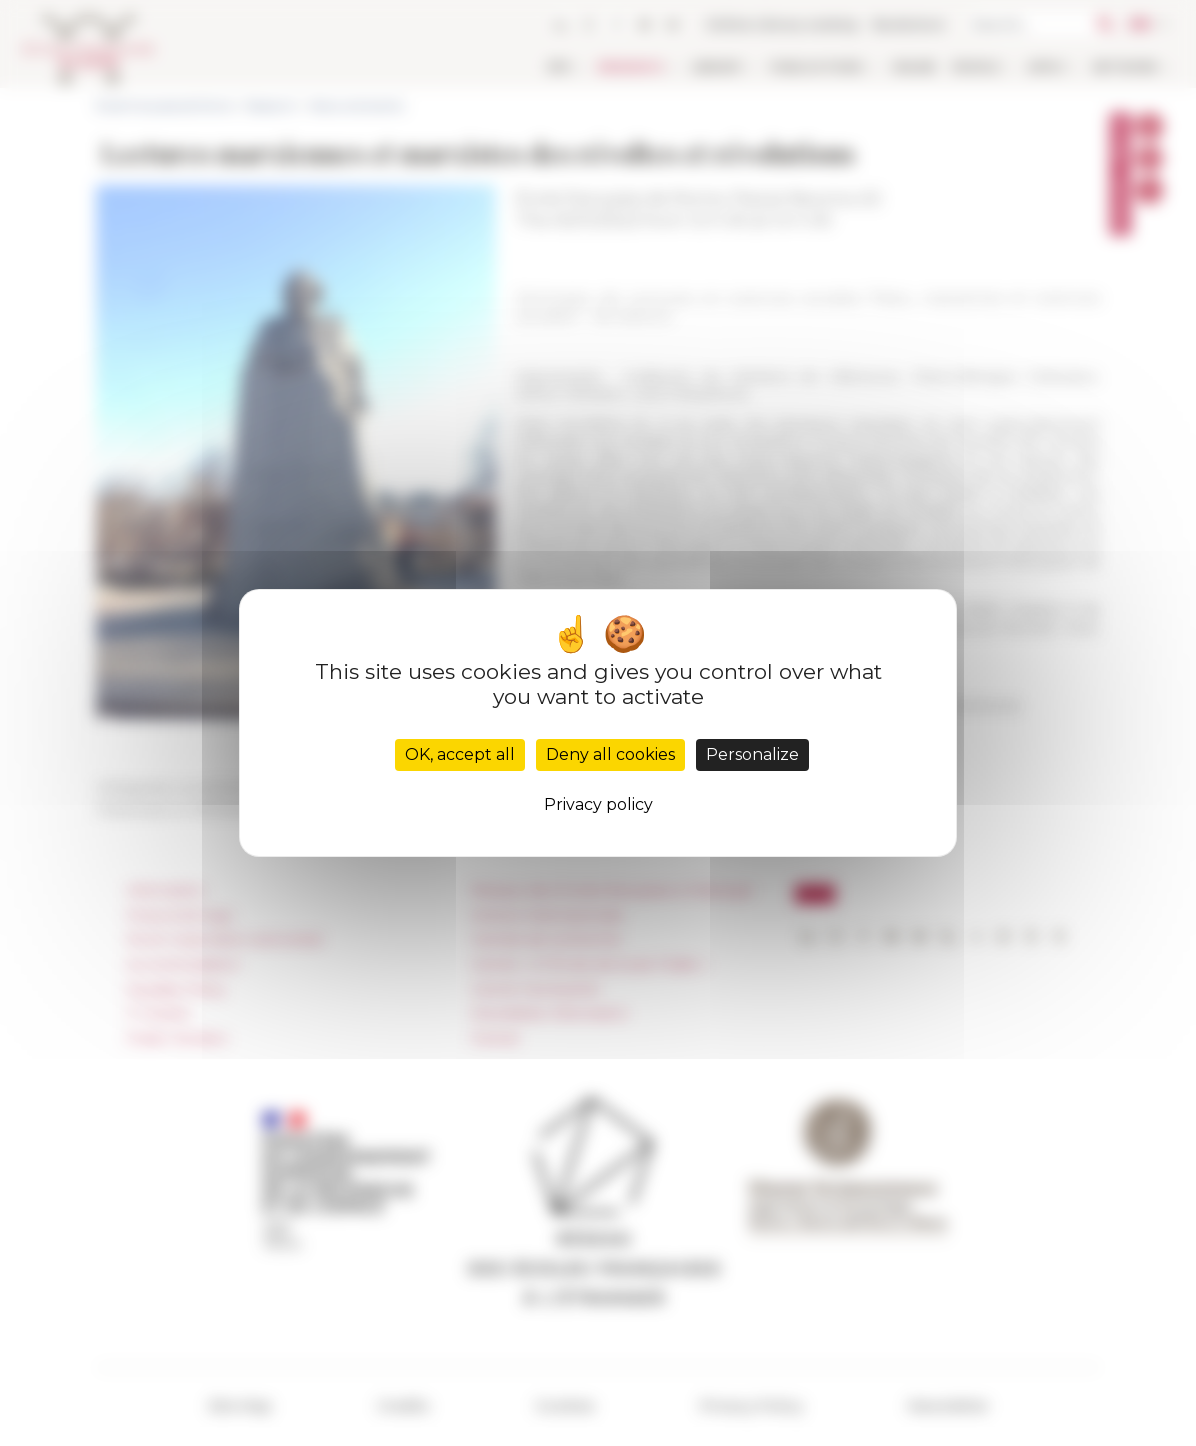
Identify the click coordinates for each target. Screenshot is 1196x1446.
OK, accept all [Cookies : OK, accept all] (460, 754)
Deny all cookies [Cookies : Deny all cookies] (610, 754)
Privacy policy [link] (598, 804)
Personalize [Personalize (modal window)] (752, 754)
